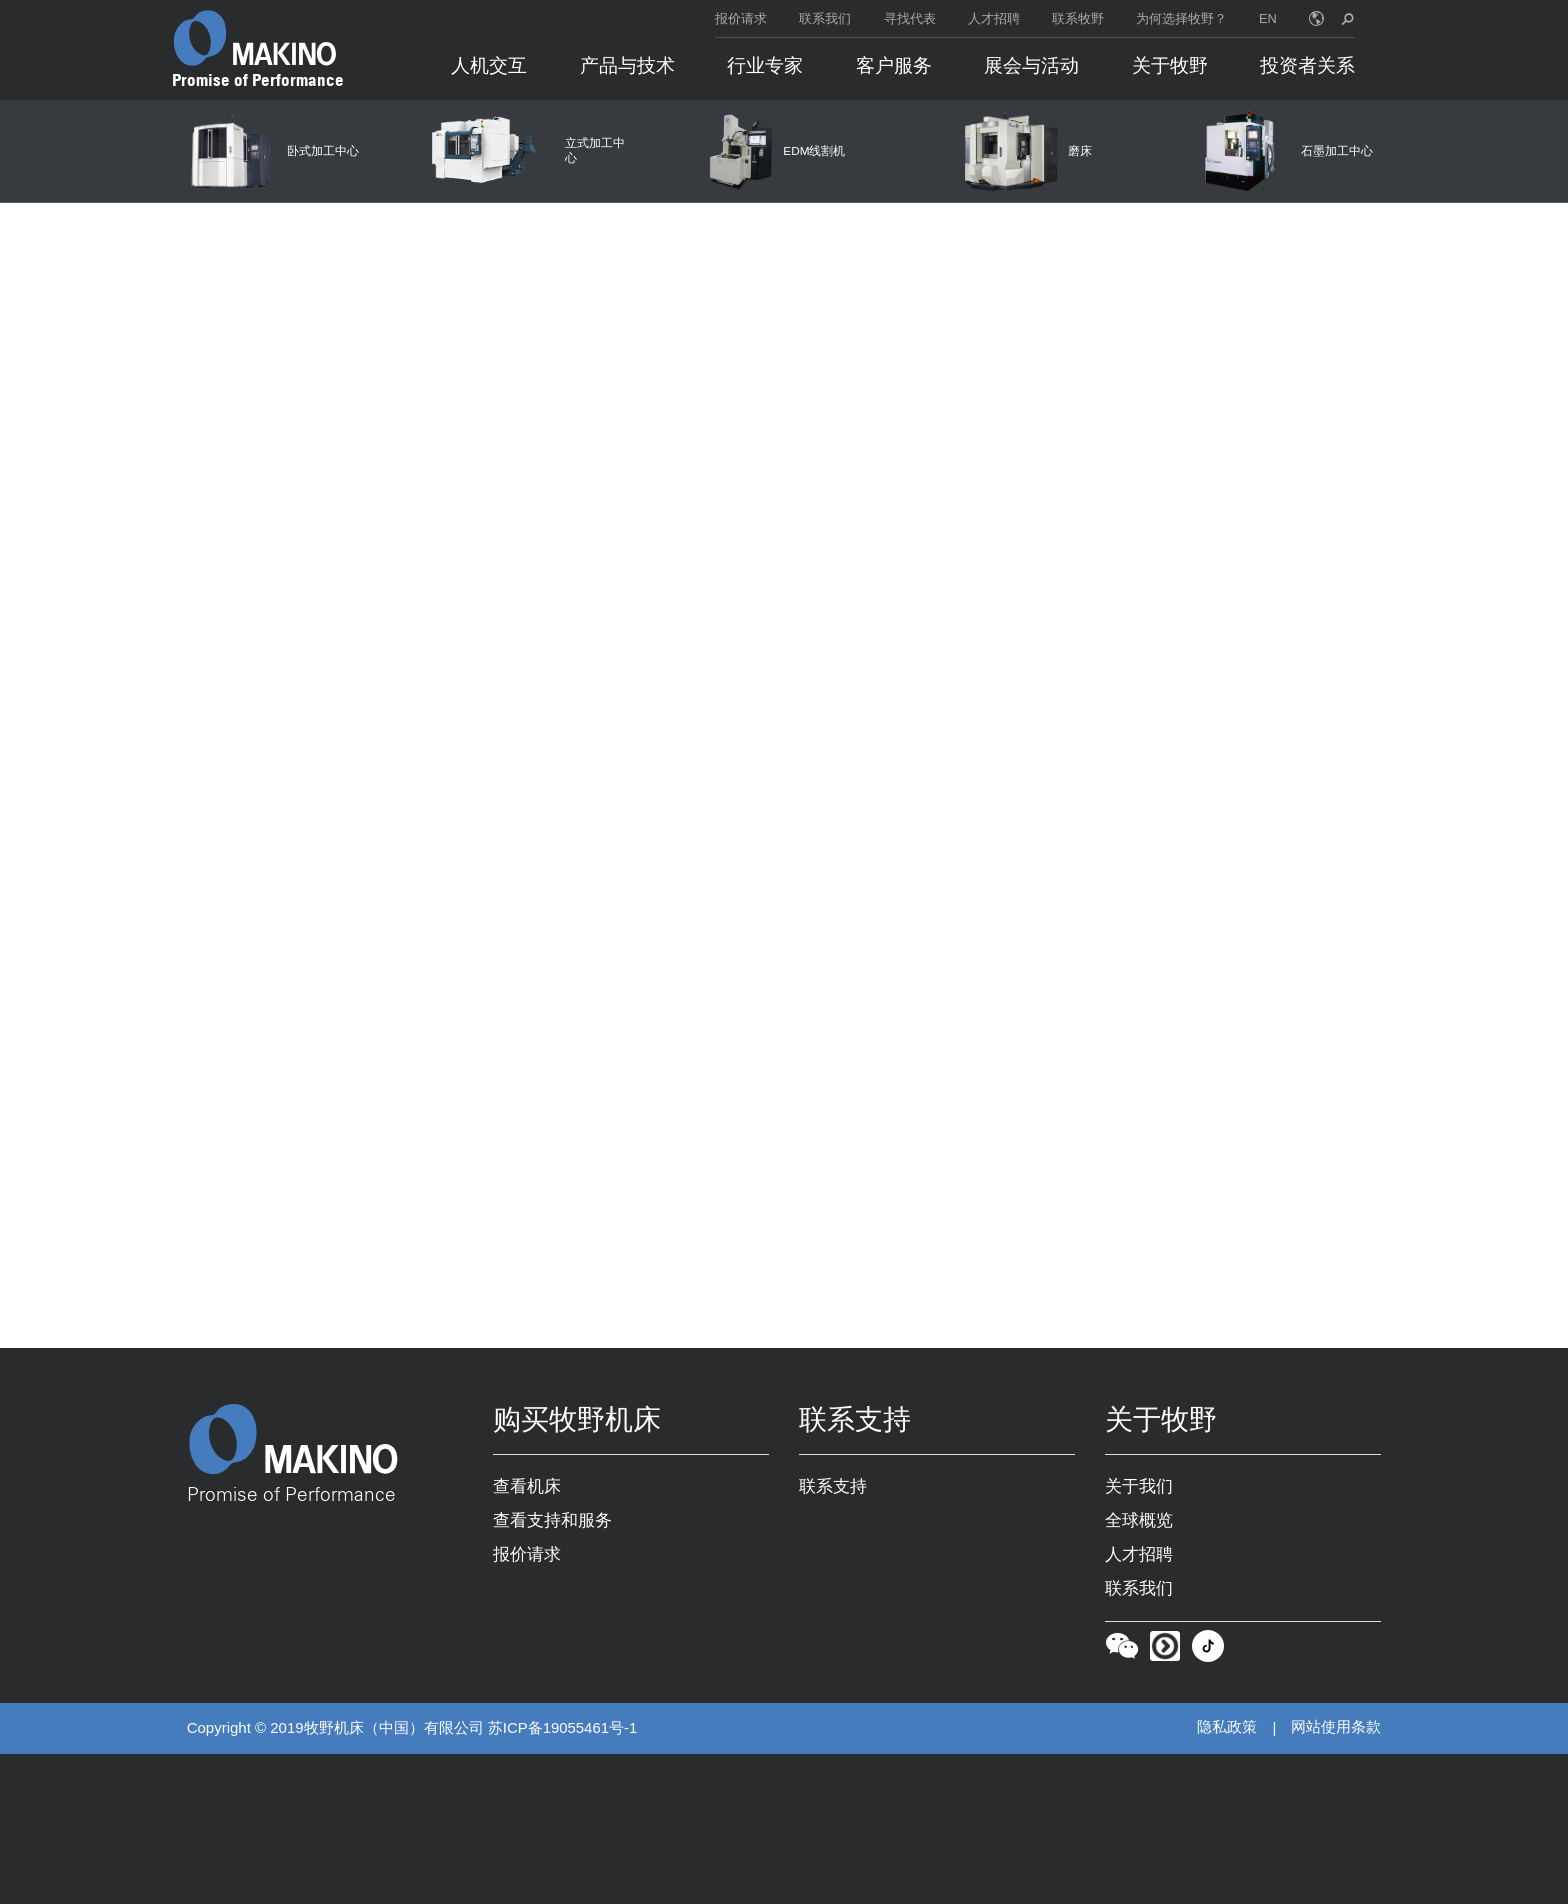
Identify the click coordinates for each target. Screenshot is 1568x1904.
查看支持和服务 (552, 1521)
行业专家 (765, 65)
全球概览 (1139, 1521)
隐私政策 (1227, 1728)
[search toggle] (1347, 18)
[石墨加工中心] (1281, 151)
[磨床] (1029, 151)
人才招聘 (994, 18)
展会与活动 (1031, 65)
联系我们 (825, 18)
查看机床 (527, 1487)
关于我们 (1139, 1487)
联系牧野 (1078, 18)
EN (1268, 18)
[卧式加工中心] (271, 151)
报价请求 (741, 18)
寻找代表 (910, 18)
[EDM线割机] (776, 151)
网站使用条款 (1336, 1728)
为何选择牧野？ (1181, 18)
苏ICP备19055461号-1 (563, 1729)
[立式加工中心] (524, 151)
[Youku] (1165, 1651)
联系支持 (833, 1487)
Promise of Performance (258, 80)
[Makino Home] (255, 38)
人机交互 (489, 65)
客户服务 (894, 65)
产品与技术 (627, 65)
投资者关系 (1307, 65)
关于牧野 (1170, 65)
